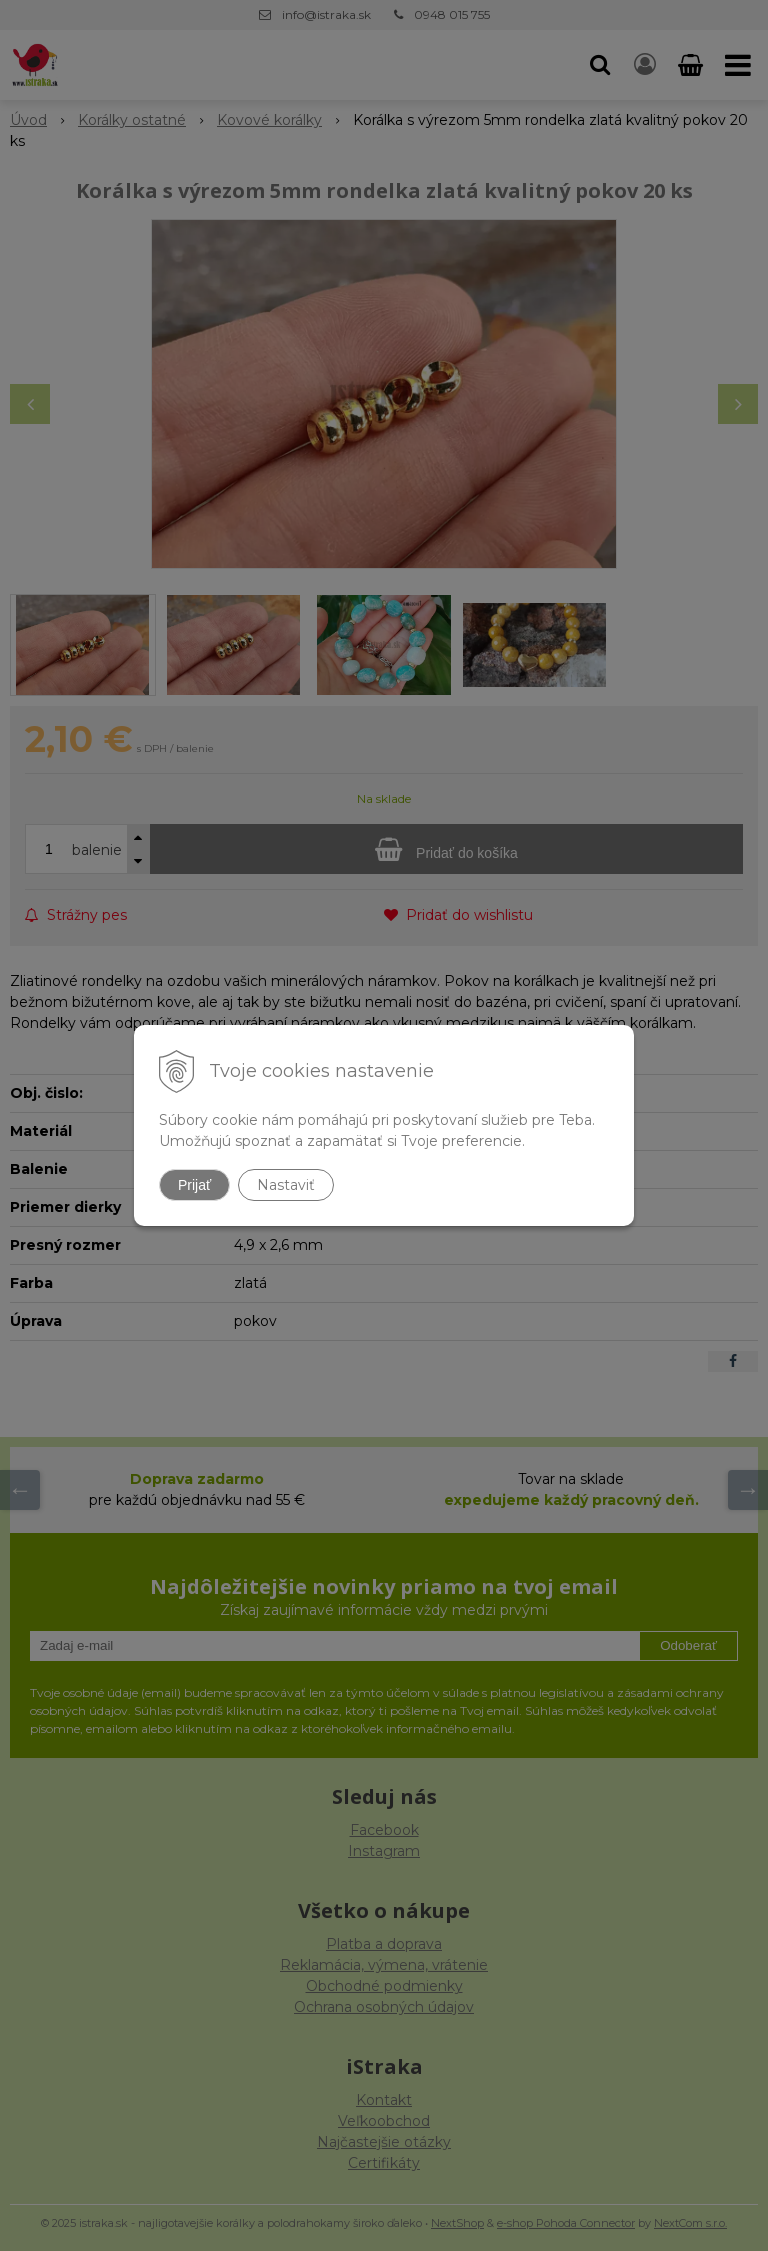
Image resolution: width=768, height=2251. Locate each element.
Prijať (194, 1185)
